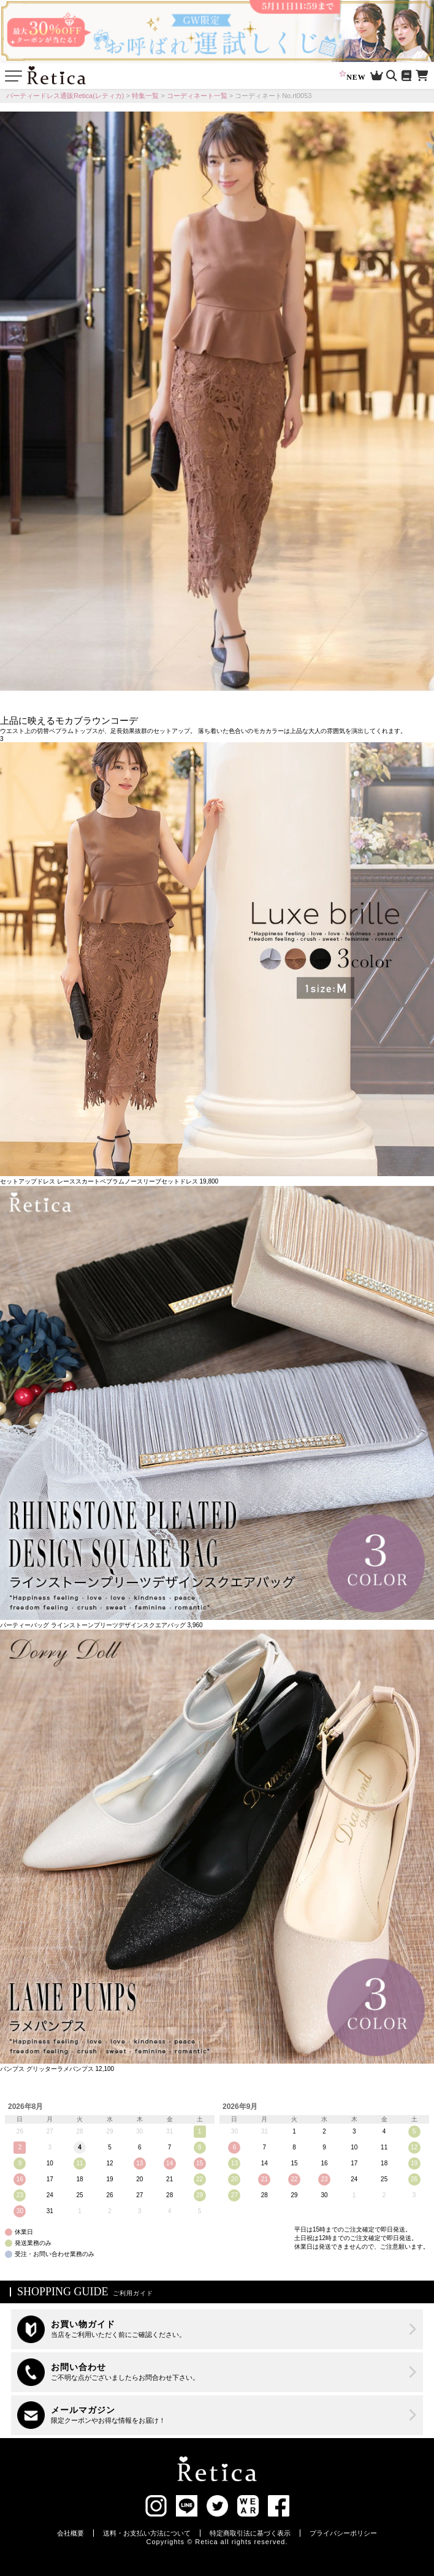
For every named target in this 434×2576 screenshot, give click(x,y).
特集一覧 (145, 95)
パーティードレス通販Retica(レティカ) (65, 95)
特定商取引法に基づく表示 (250, 2533)
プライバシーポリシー (343, 2533)
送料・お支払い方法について (147, 2533)
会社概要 (70, 2533)
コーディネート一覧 (197, 95)
